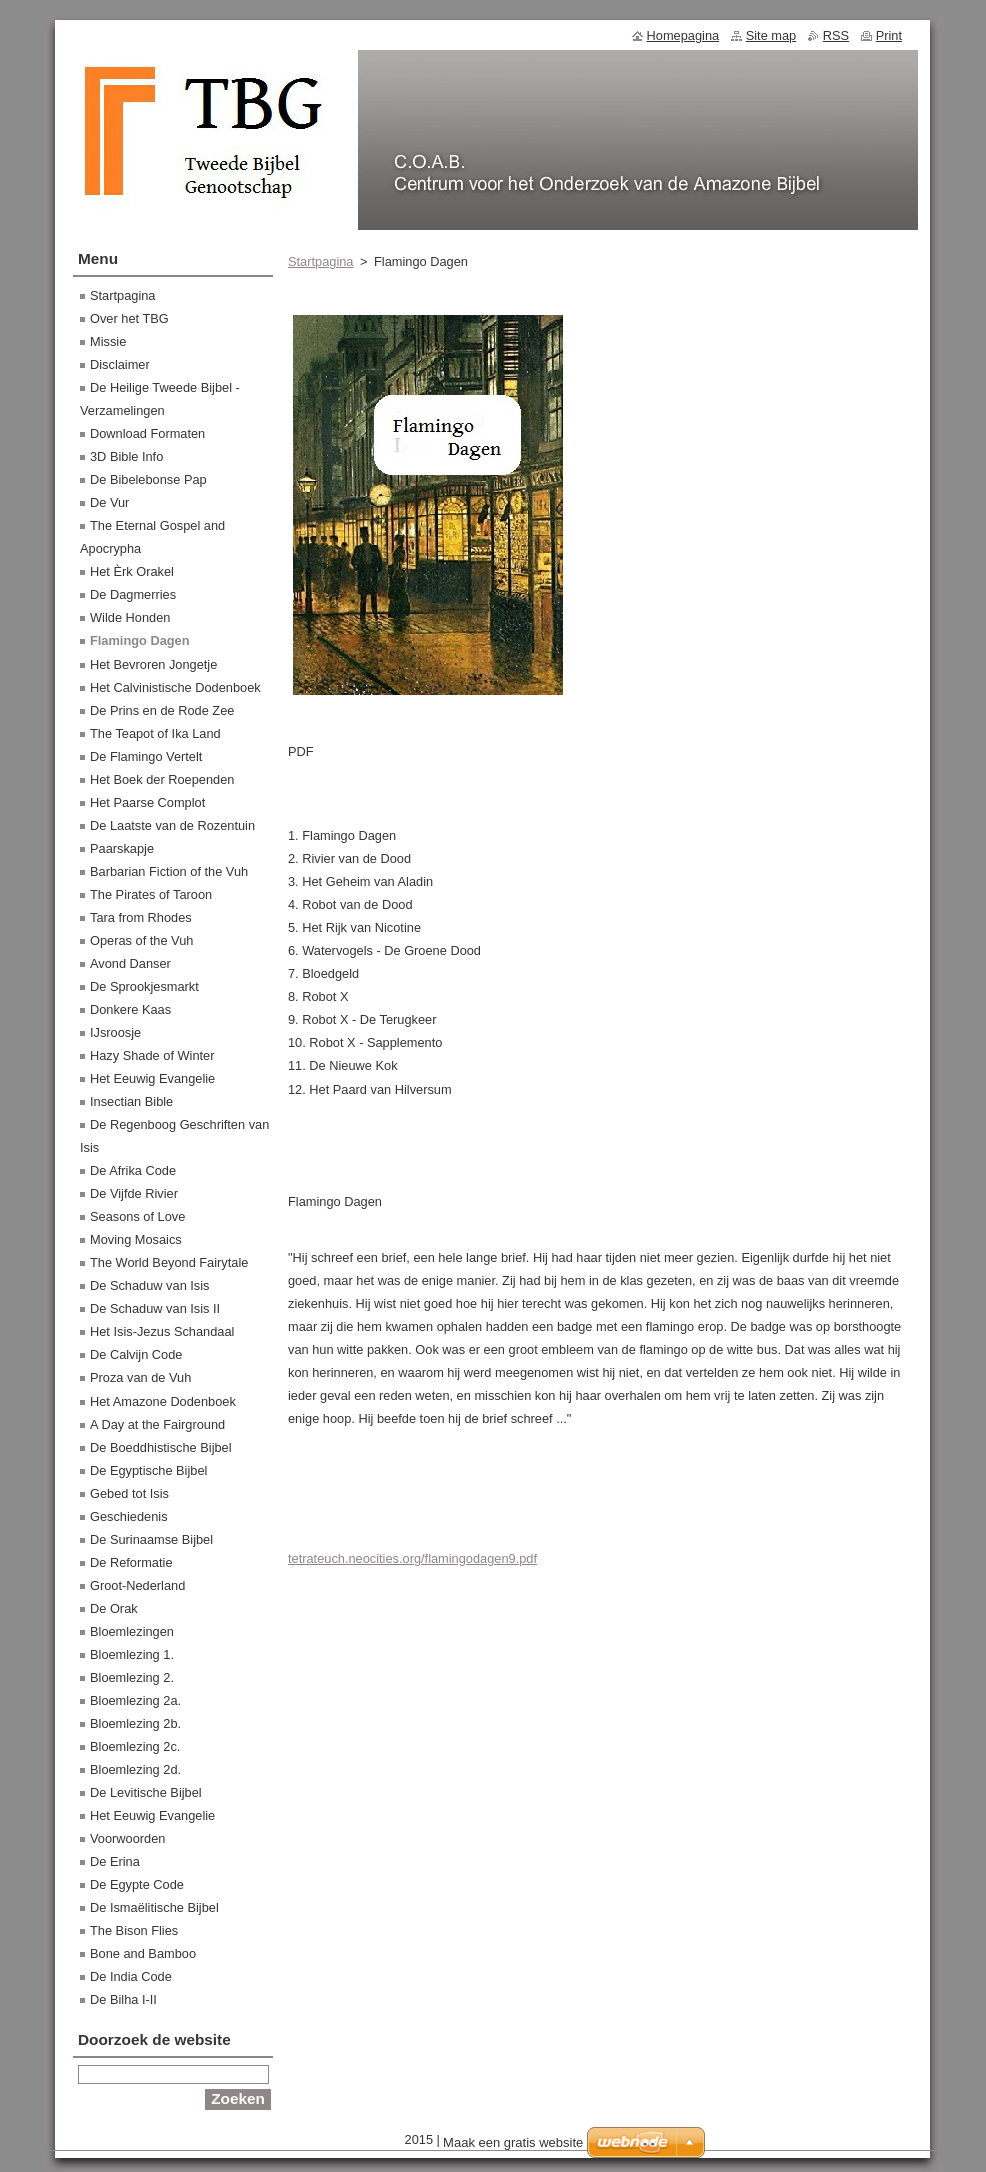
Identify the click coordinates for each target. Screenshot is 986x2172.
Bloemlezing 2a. (135, 1700)
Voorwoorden (127, 1838)
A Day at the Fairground (157, 1424)
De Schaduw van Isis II (155, 1308)
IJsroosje (115, 1032)
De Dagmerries (133, 594)
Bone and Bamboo (143, 1953)
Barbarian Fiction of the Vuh (169, 871)
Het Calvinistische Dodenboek (175, 687)
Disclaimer (120, 364)
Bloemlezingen (132, 1631)
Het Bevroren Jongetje (153, 664)
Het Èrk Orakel (132, 571)
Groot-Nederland (137, 1585)
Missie (108, 341)
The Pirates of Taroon (151, 894)
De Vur (109, 502)
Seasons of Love (137, 1216)
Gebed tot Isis (129, 1493)
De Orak (114, 1608)
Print (889, 35)
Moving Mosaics (136, 1239)
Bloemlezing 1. (132, 1654)
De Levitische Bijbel (146, 1792)
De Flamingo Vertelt (146, 756)
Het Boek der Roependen (162, 779)
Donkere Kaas (130, 1009)
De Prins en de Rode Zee (162, 710)
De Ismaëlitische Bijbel (154, 1907)
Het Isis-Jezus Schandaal (162, 1331)
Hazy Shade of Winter (152, 1055)
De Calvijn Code (136, 1354)
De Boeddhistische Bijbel (161, 1447)
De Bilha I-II (123, 1999)
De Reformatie (131, 1562)
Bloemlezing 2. (132, 1677)
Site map (771, 35)
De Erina (115, 1861)
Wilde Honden (130, 617)
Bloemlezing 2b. (135, 1723)
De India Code (131, 1976)
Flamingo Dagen (140, 640)
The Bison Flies (134, 1930)
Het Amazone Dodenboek (163, 1401)
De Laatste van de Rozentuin (172, 825)
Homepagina (683, 35)
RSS (836, 35)
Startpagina (320, 261)
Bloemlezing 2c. (135, 1746)
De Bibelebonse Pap (148, 479)
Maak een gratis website (513, 2142)
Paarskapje (122, 848)
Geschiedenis (129, 1516)
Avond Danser (130, 963)
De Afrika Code (133, 1170)
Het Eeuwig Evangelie (152, 1078)
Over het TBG (129, 318)
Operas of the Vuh (141, 940)
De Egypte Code (137, 1884)
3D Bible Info (126, 456)
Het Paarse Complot (147, 802)
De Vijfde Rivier (134, 1193)
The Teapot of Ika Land (155, 733)
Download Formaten (147, 433)
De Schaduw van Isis (150, 1285)
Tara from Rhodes (141, 917)
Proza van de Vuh (140, 1377)
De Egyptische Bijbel (148, 1470)
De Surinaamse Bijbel (151, 1539)
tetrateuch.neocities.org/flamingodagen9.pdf (412, 1558)
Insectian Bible (131, 1101)
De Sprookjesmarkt (144, 986)
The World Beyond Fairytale (169, 1262)
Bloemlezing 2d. (135, 1769)
